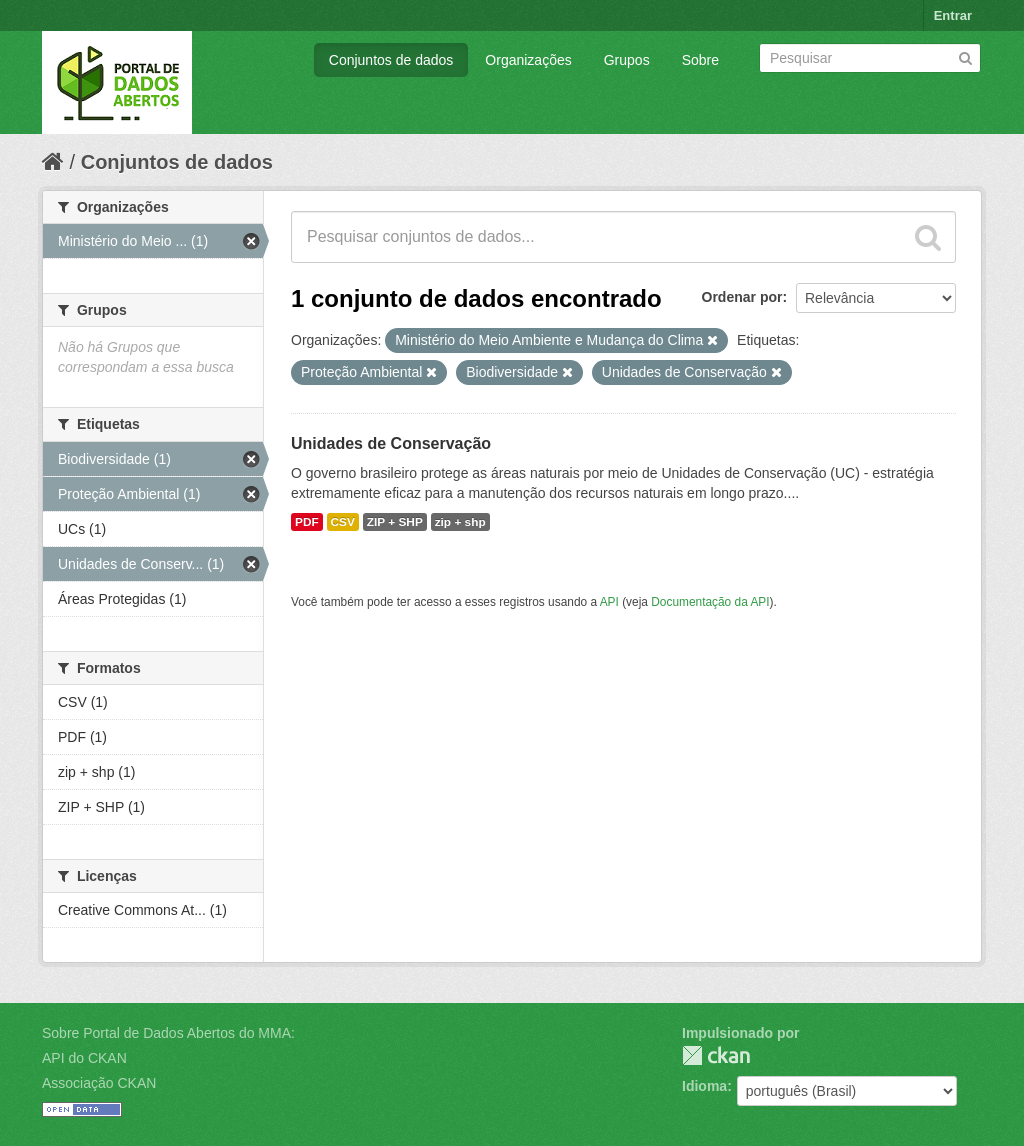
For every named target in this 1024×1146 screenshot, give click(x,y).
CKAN (716, 1055)
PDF (307, 522)
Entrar (953, 15)
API (609, 602)
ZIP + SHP (395, 522)
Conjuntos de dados (391, 60)
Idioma (704, 1086)
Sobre (700, 60)
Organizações (528, 60)
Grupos (627, 60)
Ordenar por (742, 297)
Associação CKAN (99, 1083)
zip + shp (460, 522)
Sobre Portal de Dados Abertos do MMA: (168, 1033)
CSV (343, 522)
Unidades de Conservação (391, 443)
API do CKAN (84, 1058)
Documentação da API (710, 602)
